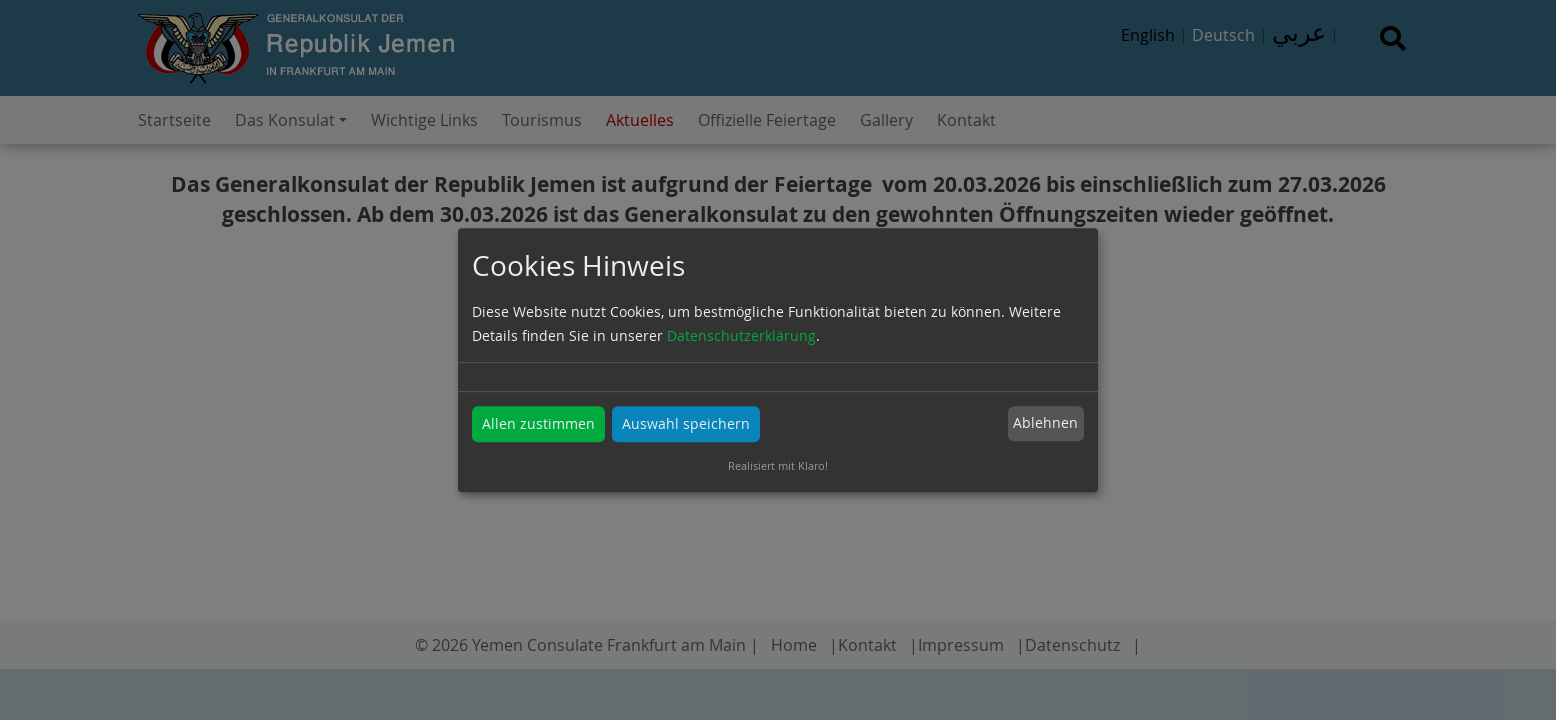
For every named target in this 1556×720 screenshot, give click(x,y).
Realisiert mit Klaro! (778, 465)
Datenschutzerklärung (741, 335)
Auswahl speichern (686, 423)
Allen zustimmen (538, 423)
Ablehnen (1045, 423)
